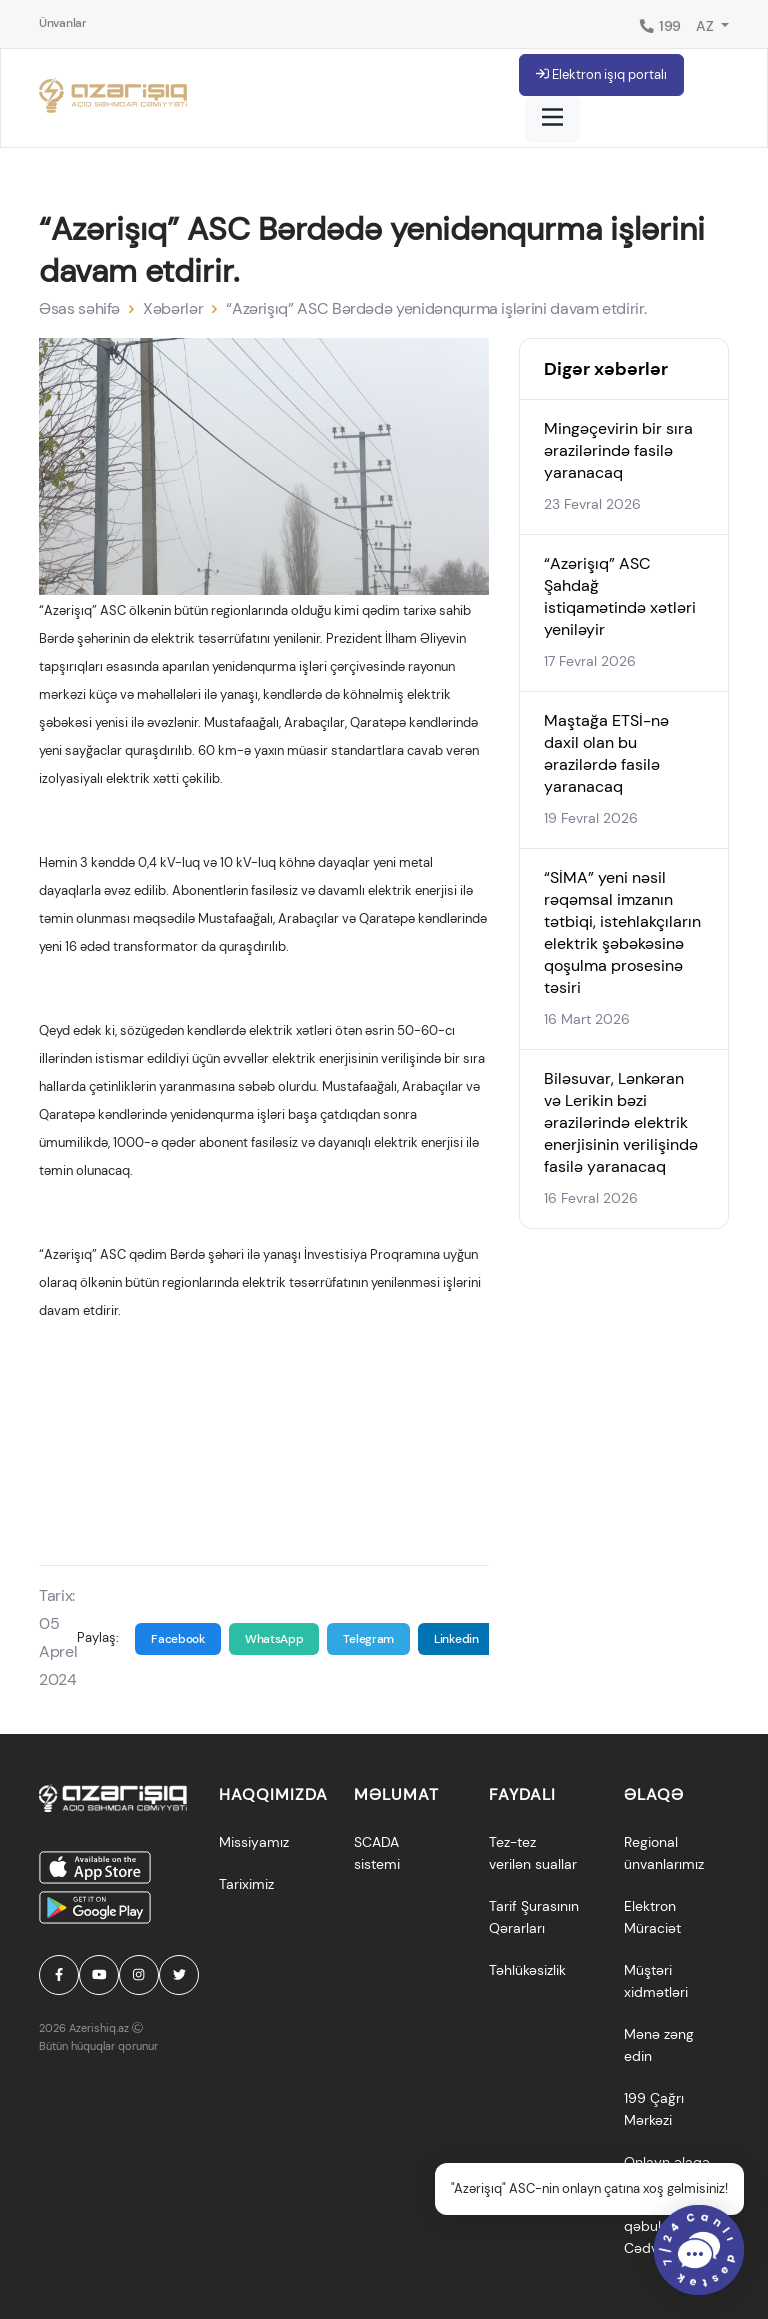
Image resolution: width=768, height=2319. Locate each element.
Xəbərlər (173, 308)
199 (659, 26)
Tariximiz (246, 1884)
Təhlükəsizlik (527, 1970)
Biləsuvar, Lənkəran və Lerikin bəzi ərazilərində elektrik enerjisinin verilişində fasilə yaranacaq (621, 1122)
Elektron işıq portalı (601, 74)
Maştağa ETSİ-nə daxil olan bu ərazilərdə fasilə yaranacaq (606, 753)
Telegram (368, 1639)
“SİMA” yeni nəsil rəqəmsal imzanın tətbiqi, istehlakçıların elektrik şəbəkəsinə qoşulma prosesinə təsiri (622, 932)
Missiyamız (254, 1842)
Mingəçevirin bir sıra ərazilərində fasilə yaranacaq (618, 450)
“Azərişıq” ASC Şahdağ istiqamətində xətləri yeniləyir (620, 596)
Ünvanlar (63, 23)
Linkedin (456, 1639)
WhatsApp (274, 1639)
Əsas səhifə (79, 308)
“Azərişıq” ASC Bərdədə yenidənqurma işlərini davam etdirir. (436, 308)
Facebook (178, 1639)
